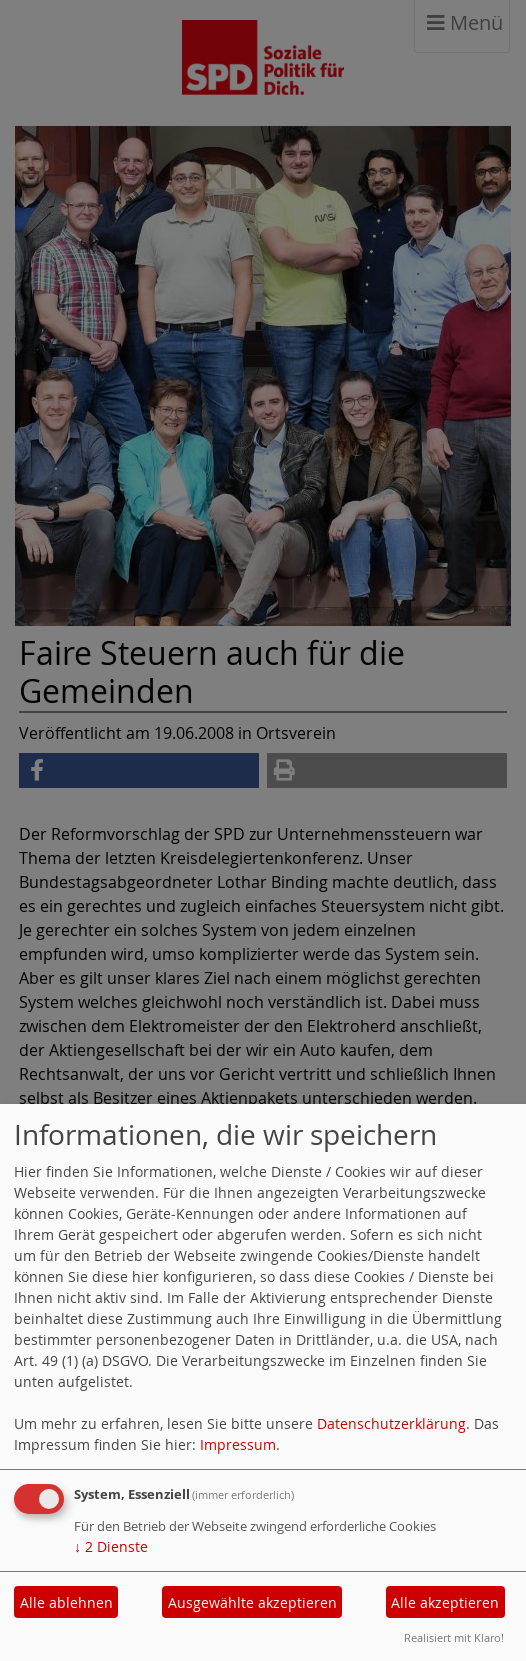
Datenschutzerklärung (391, 1423)
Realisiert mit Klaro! (454, 1637)
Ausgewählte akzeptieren (252, 1602)
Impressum (238, 1444)
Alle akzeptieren (445, 1602)
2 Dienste (111, 1546)
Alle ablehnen (66, 1602)
